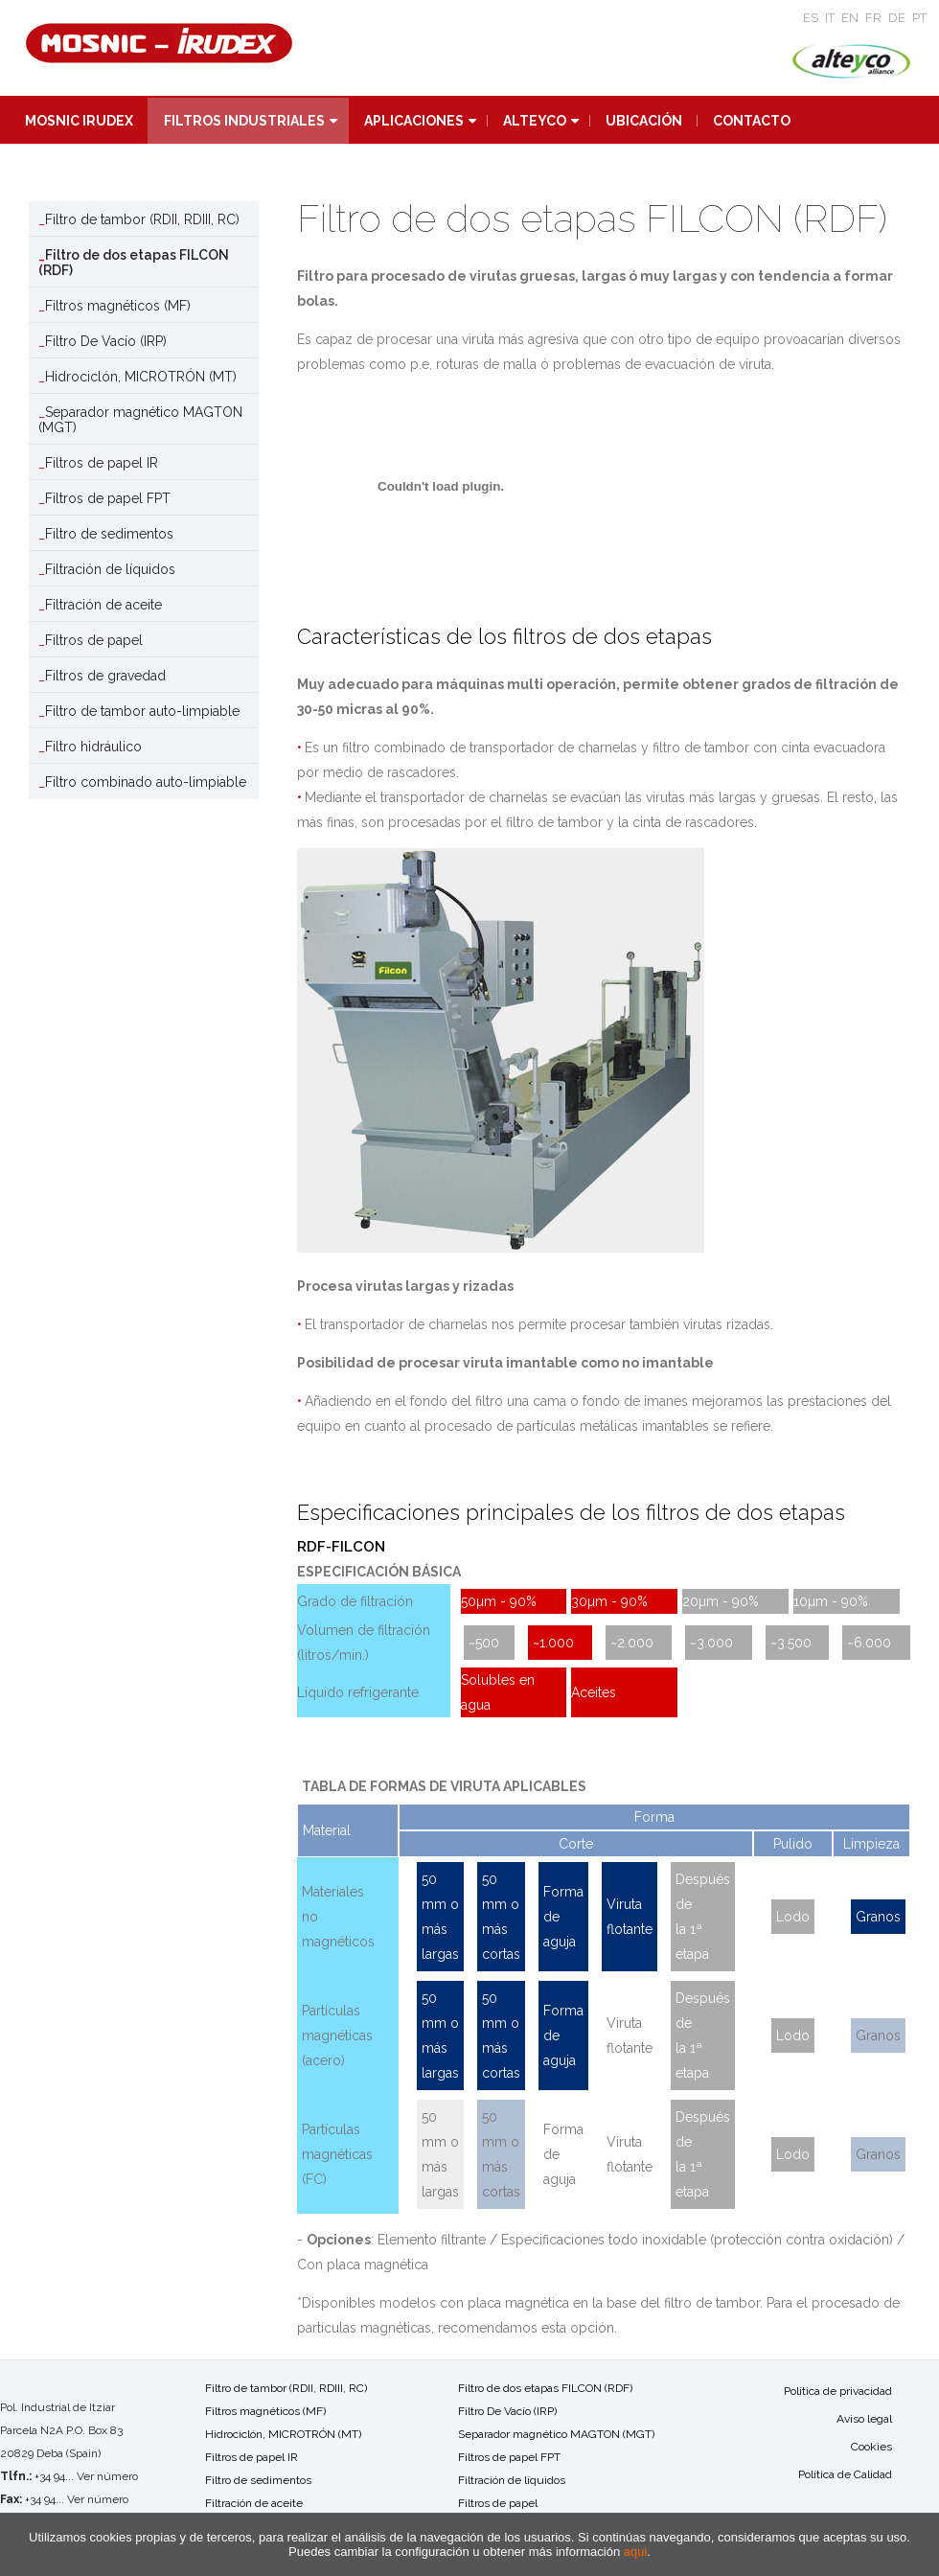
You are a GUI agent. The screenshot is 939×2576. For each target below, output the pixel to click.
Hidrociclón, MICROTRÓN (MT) (141, 376)
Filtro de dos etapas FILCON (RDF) (133, 262)
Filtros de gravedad (105, 675)
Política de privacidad (838, 2391)
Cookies (871, 2446)
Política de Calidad (845, 2474)
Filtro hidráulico (93, 746)
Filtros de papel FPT (108, 498)
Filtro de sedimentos (109, 533)
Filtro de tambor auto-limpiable (142, 711)
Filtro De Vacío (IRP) (106, 341)
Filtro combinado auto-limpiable (145, 782)
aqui (636, 2551)
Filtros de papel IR (101, 463)
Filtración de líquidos (110, 569)
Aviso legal (864, 2419)
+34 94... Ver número (86, 2476)
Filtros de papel (94, 640)
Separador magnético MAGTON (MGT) (140, 419)
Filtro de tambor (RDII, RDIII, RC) (142, 219)
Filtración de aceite (103, 604)
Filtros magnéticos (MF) (118, 305)
